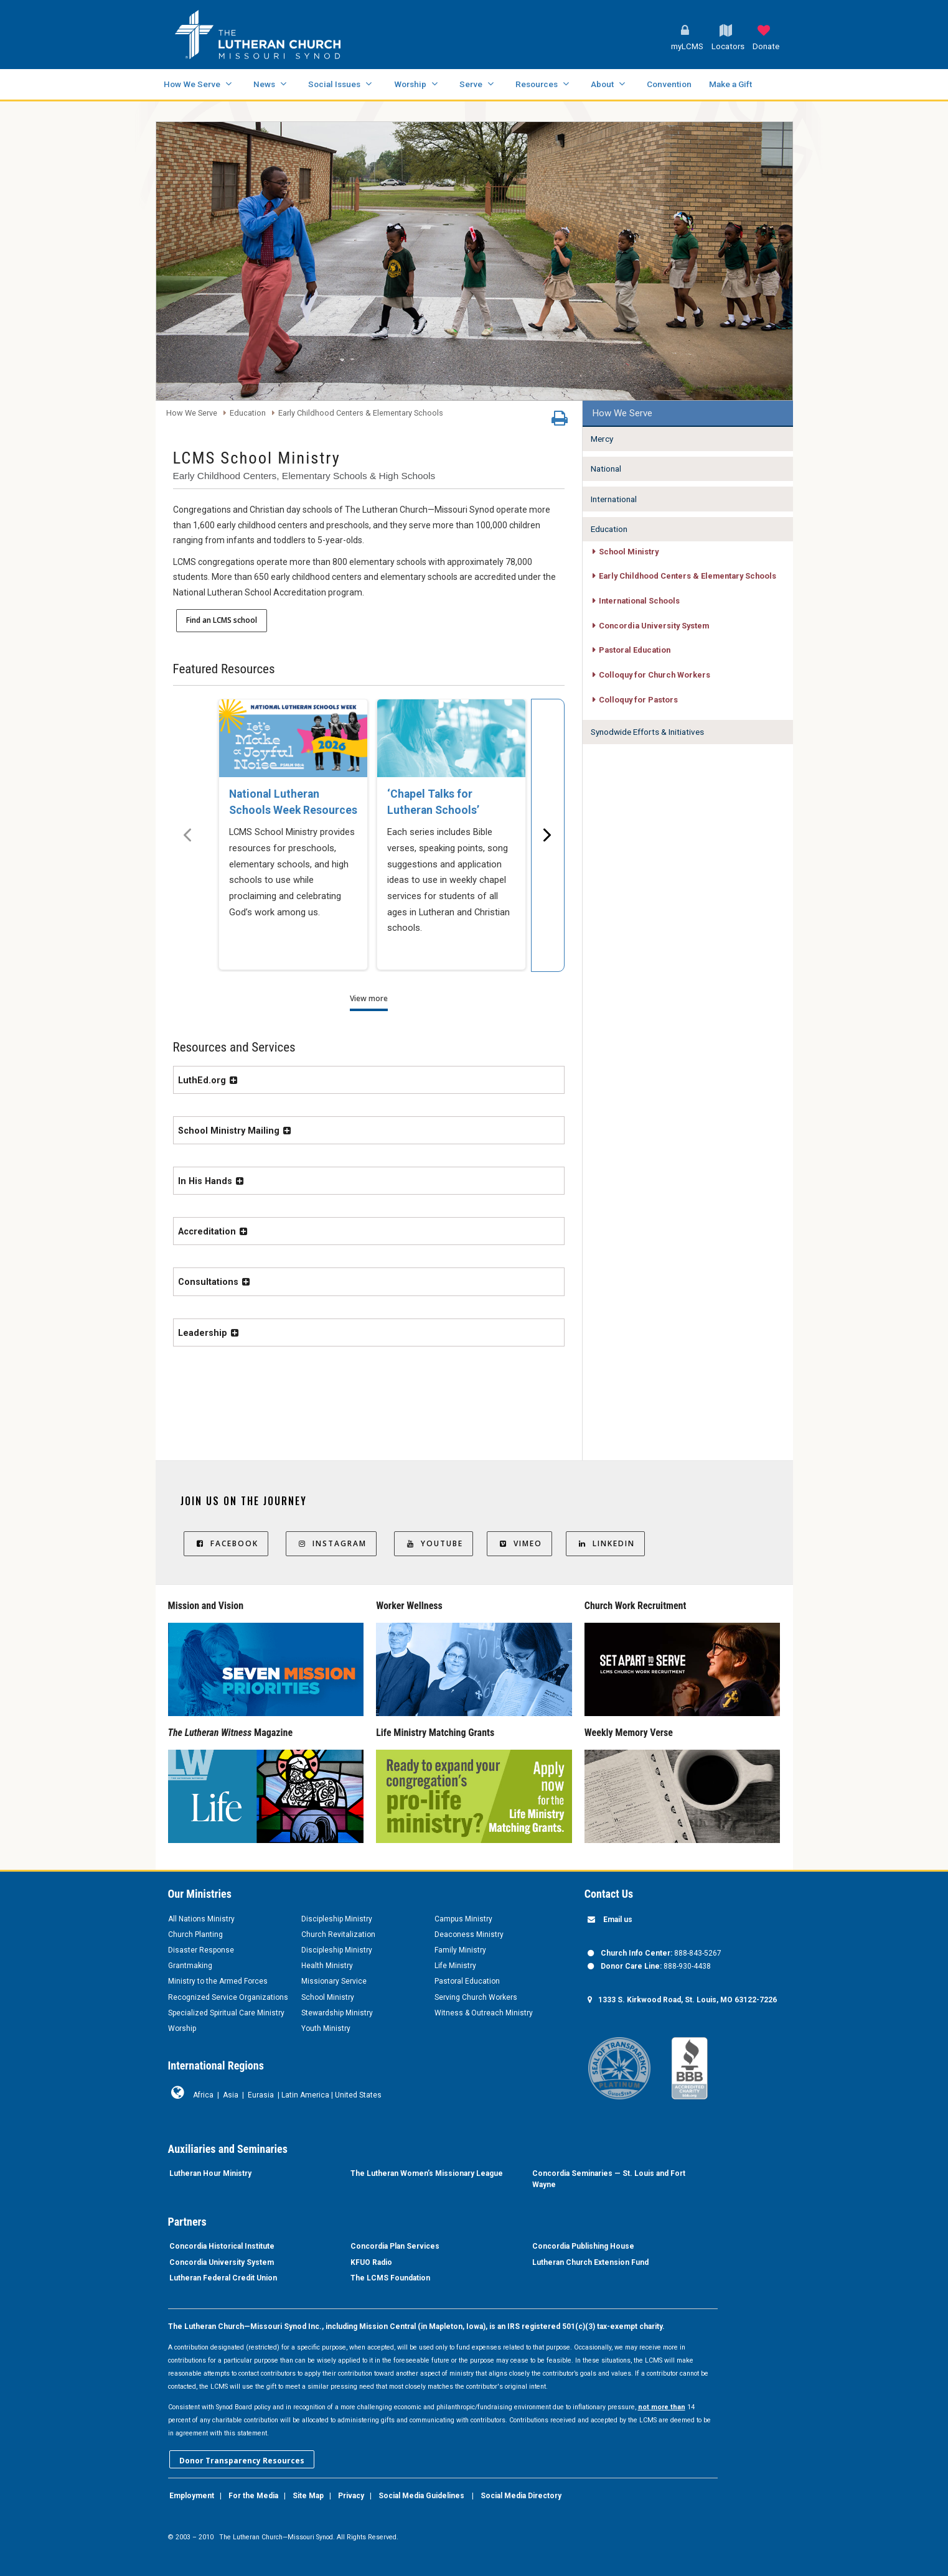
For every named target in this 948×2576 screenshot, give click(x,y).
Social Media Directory (521, 2495)
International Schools (639, 600)
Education (248, 413)
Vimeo (519, 1543)
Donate (766, 46)
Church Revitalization (338, 1934)
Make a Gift (730, 84)
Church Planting (195, 1934)
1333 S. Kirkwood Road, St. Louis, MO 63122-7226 (687, 1999)
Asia (230, 2095)
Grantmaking (190, 1965)
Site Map (308, 2495)
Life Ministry (455, 1965)
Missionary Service (334, 1981)
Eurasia (261, 2095)
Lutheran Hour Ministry (210, 2173)
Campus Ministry (463, 1919)
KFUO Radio (371, 2262)
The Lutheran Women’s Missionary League (426, 2173)
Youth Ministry (325, 2028)
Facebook (226, 1543)
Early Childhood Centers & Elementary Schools (360, 413)
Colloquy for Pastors (638, 699)
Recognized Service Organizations (228, 1997)
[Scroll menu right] (548, 835)
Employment (191, 2495)
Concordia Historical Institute (222, 2246)
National (606, 469)
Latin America (305, 2095)
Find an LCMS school (221, 620)
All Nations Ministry (201, 1919)
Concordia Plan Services (394, 2246)
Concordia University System (654, 625)
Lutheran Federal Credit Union (223, 2278)
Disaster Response (201, 1950)
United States (358, 2095)
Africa (203, 2095)
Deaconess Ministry (469, 1934)
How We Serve (192, 84)
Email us (617, 1919)
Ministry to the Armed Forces (218, 1981)
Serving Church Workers (475, 1997)
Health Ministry (327, 1965)
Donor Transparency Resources (241, 2460)
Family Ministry (460, 1950)
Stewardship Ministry (337, 2013)
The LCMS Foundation (390, 2278)
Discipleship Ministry (336, 1919)
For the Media (253, 2495)
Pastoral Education (634, 650)
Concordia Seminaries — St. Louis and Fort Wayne (608, 2179)
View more (369, 998)
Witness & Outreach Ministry (483, 2013)
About (602, 84)
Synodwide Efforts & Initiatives (647, 732)
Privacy (351, 2495)
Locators (727, 46)
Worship (410, 84)
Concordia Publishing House (583, 2246)
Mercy (602, 439)
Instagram (331, 1543)
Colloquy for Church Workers (654, 674)
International (614, 499)
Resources (536, 84)
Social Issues (334, 84)
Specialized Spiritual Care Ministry (226, 2013)
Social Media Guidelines (421, 2495)
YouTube (433, 1543)
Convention (669, 84)
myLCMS (687, 46)
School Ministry (629, 551)
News (264, 84)
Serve (470, 84)
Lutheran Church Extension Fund (590, 2262)
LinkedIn (605, 1543)
